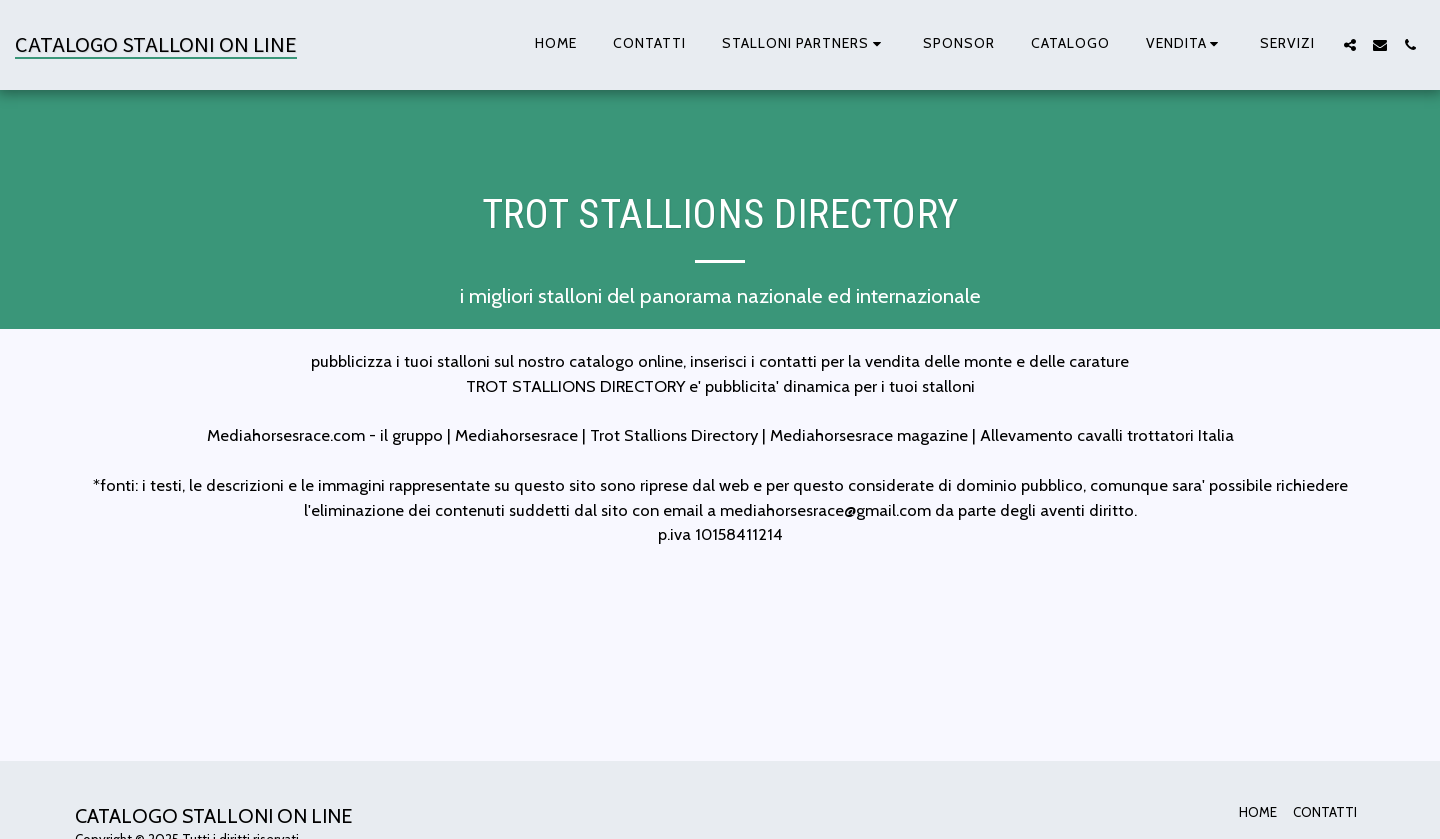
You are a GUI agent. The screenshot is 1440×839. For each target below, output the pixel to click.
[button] (804, 45)
